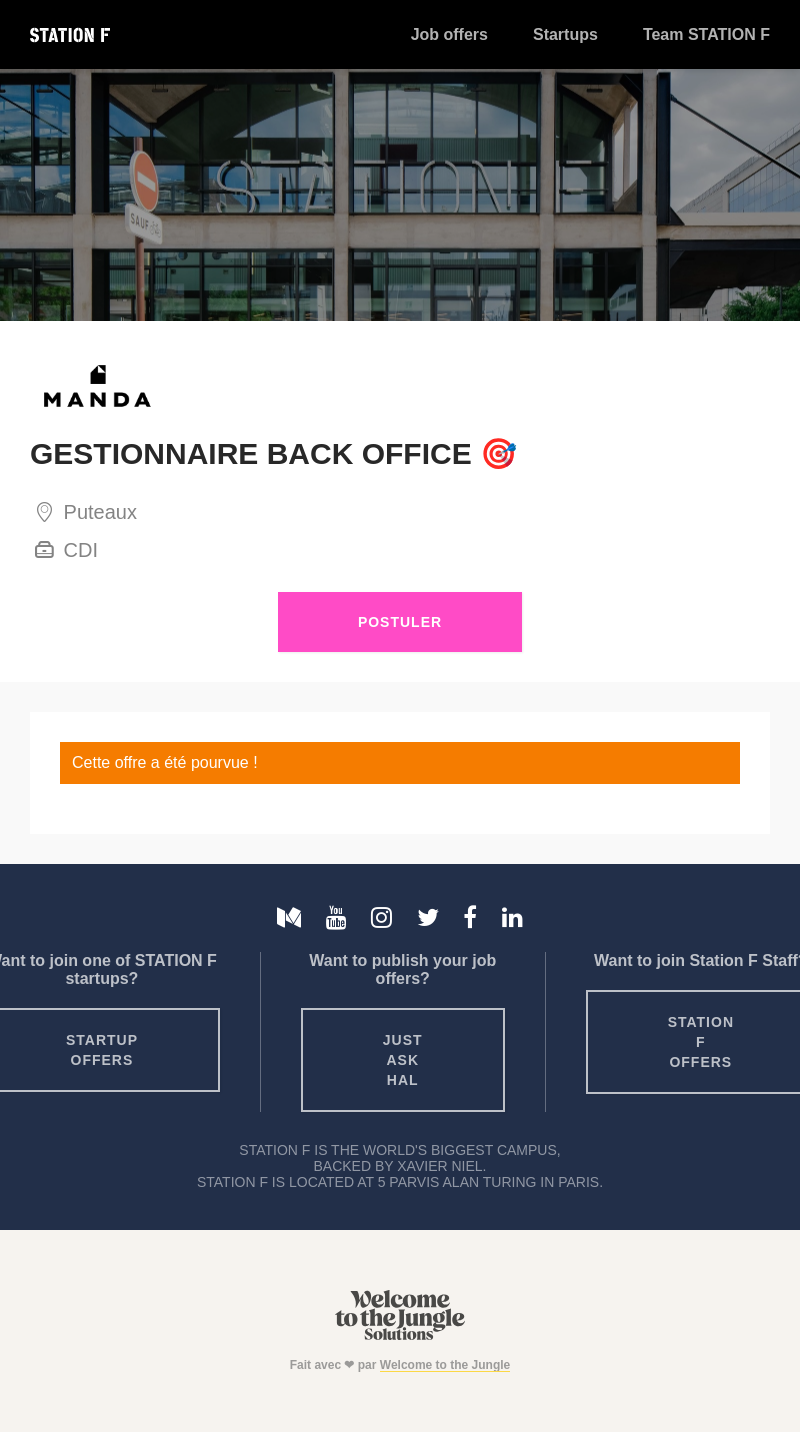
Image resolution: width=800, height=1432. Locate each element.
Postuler (400, 622)
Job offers (449, 34)
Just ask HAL (403, 1060)
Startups (565, 34)
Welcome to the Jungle (445, 1365)
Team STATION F (706, 34)
